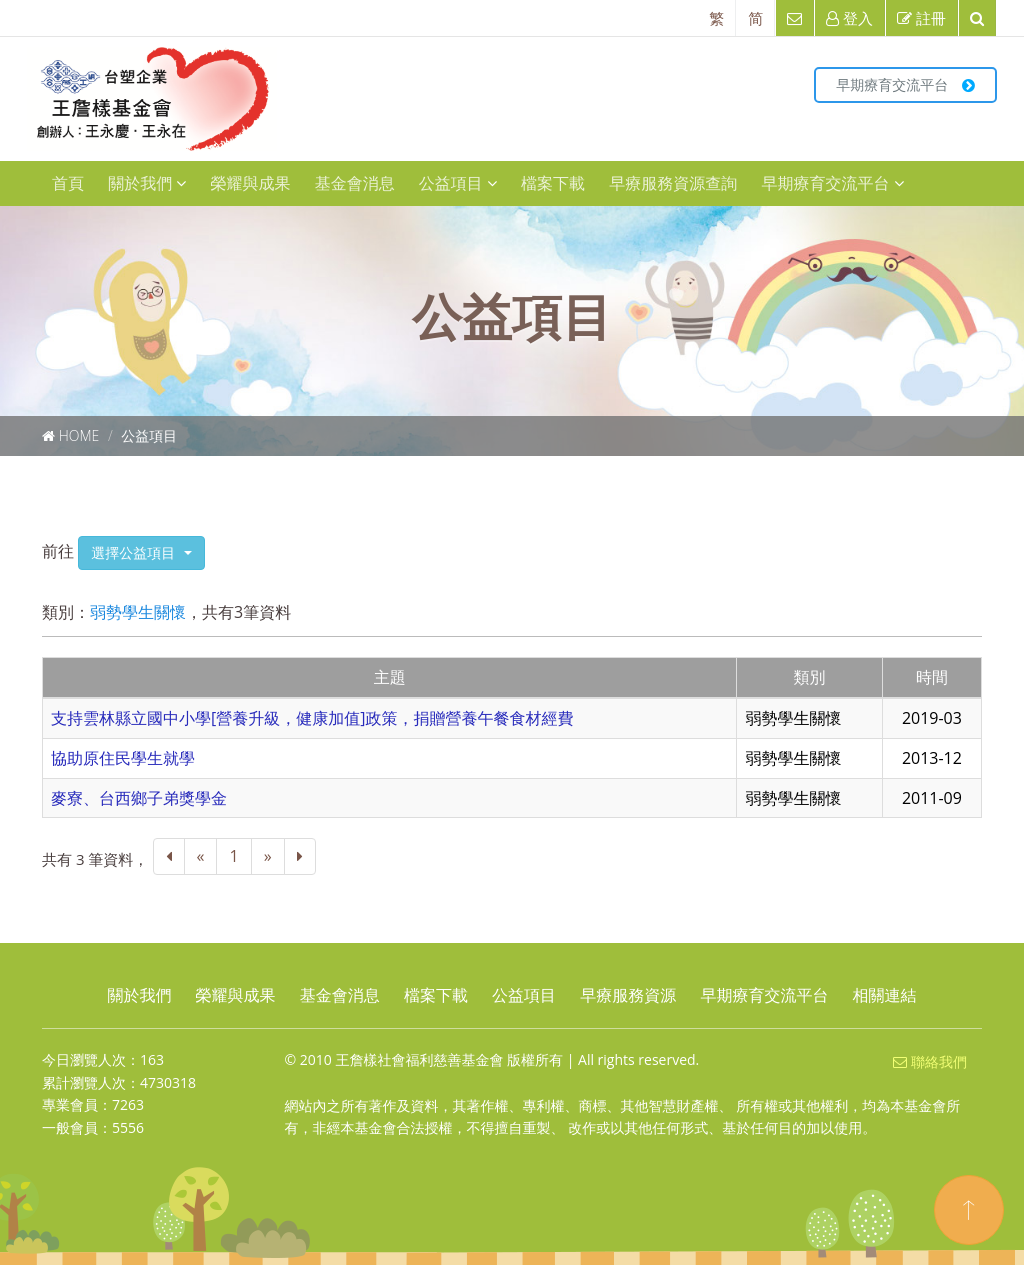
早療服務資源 (628, 995)
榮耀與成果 (250, 183)
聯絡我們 (930, 1061)
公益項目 (458, 183)
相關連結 (885, 995)
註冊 (921, 18)
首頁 (68, 183)
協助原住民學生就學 (123, 758)
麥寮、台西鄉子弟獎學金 (139, 798)
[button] (141, 553)
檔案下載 (553, 183)
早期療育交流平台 (905, 84)
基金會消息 (355, 183)
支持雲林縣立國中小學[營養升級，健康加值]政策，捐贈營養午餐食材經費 (312, 718)
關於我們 (147, 183)
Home (79, 435)
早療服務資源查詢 (673, 183)
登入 (849, 18)
